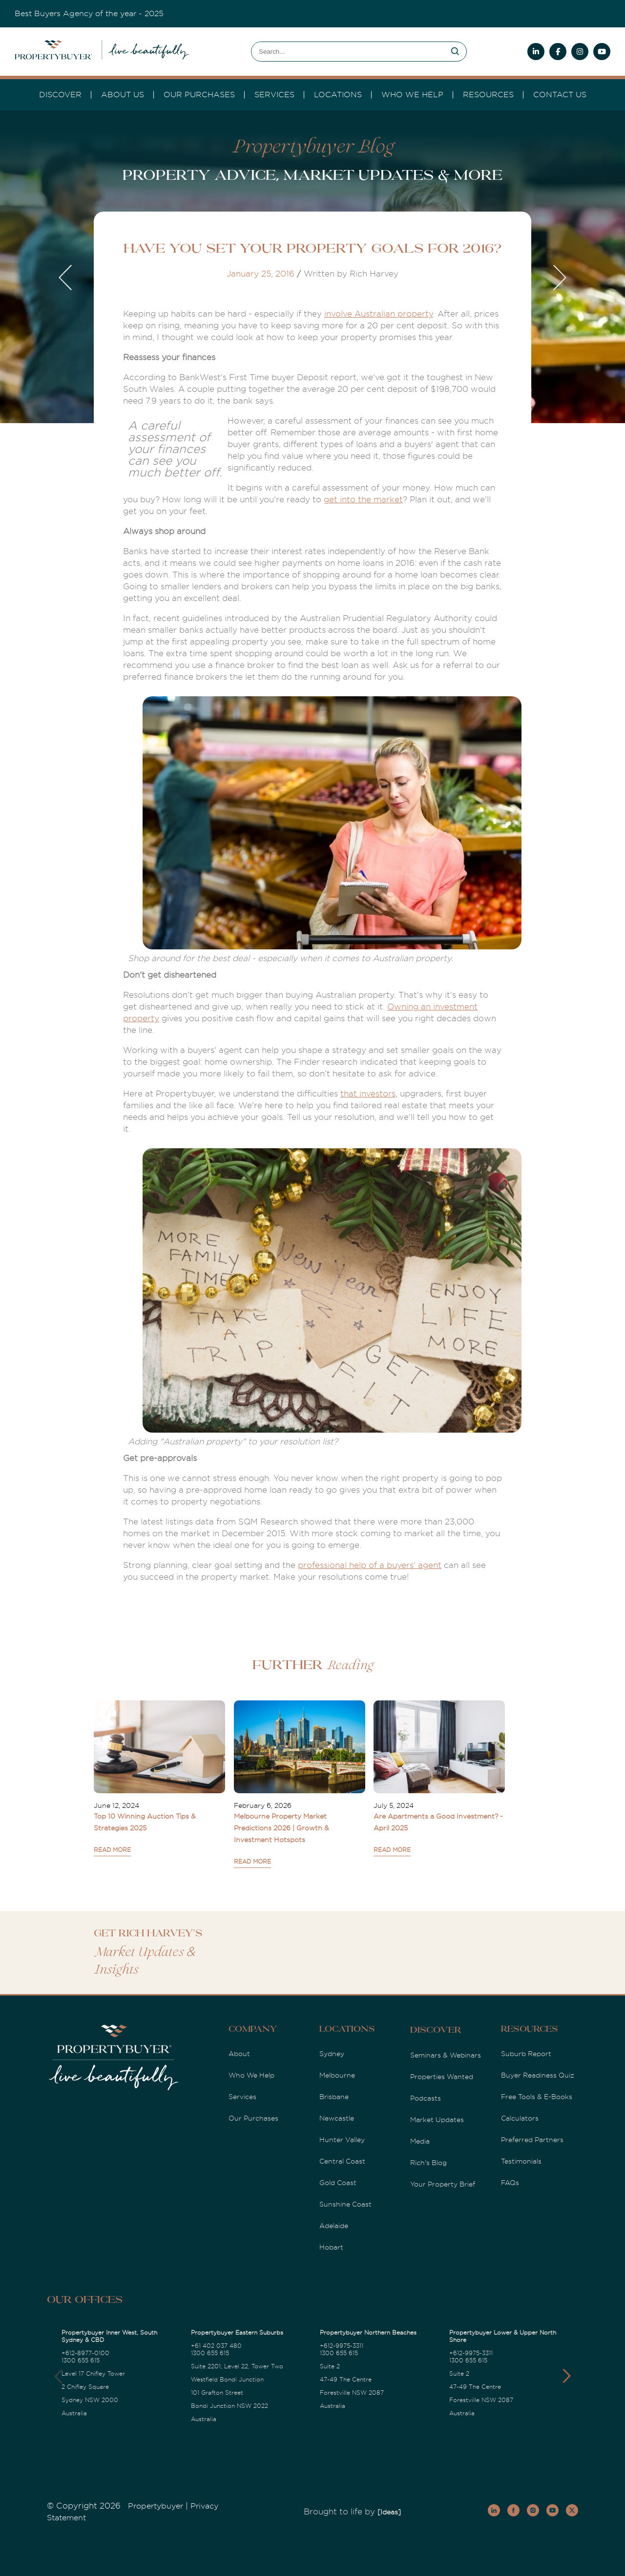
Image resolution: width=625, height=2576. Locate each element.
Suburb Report (526, 2054)
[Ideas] (389, 2512)
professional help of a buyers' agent (369, 1565)
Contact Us (559, 94)
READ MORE (112, 1849)
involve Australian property (378, 314)
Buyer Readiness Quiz (537, 2075)
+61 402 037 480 (216, 2345)
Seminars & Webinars (445, 2055)
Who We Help (251, 2075)
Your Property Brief (442, 2184)
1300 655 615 (81, 2360)
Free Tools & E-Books (536, 2097)
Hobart (331, 2247)
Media (420, 2141)
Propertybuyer (155, 2506)
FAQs (510, 2183)
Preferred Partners (532, 2140)
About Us (122, 94)
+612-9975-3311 (341, 2345)
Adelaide (333, 2226)
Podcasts (425, 2098)
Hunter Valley (342, 2140)
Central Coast (342, 2161)
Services (242, 2097)
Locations (338, 94)
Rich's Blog (428, 2163)
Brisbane (334, 2097)
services (274, 94)
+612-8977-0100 (85, 2353)
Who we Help (412, 94)
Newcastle (336, 2118)
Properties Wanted (441, 2077)
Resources (488, 94)
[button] (566, 2376)
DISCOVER (60, 94)
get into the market (363, 499)
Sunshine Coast (345, 2204)
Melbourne (337, 2075)
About (239, 2054)
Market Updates (437, 2120)
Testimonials (521, 2161)
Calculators (520, 2118)
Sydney (331, 2054)
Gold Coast (337, 2183)
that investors (368, 1093)
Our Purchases (199, 94)
